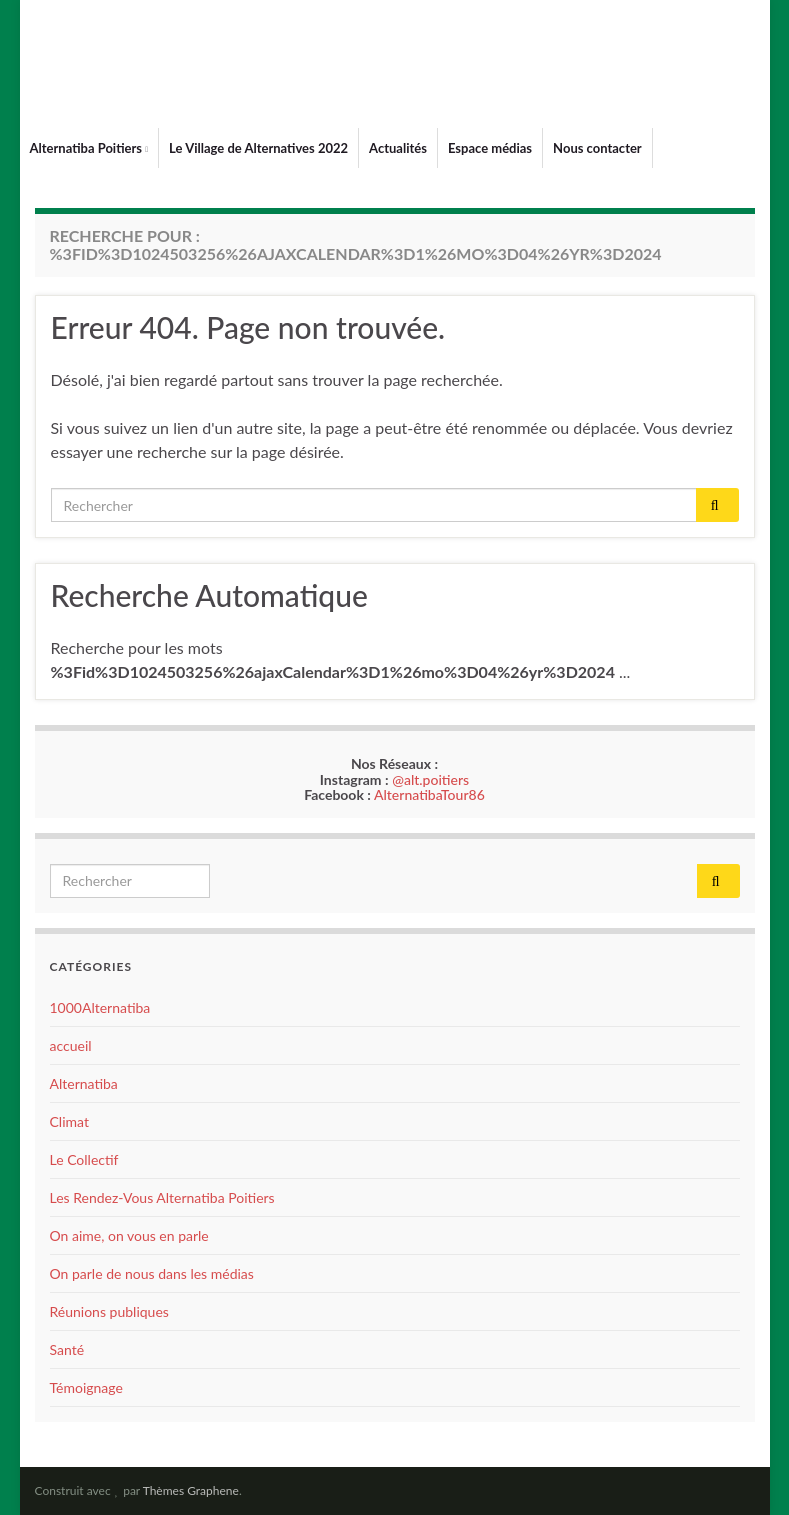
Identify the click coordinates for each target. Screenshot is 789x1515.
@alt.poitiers (430, 779)
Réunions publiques (109, 1311)
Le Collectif (84, 1159)
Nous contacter (597, 148)
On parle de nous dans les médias (152, 1273)
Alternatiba (84, 1083)
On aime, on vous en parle (129, 1235)
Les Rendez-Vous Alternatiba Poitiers (162, 1197)
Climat (69, 1121)
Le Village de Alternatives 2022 (258, 148)
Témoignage (86, 1387)
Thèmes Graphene (191, 1490)
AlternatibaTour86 (429, 794)
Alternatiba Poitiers (89, 148)
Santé (67, 1349)
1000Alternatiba (100, 1007)
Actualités (398, 148)
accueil (71, 1045)
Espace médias (490, 148)
